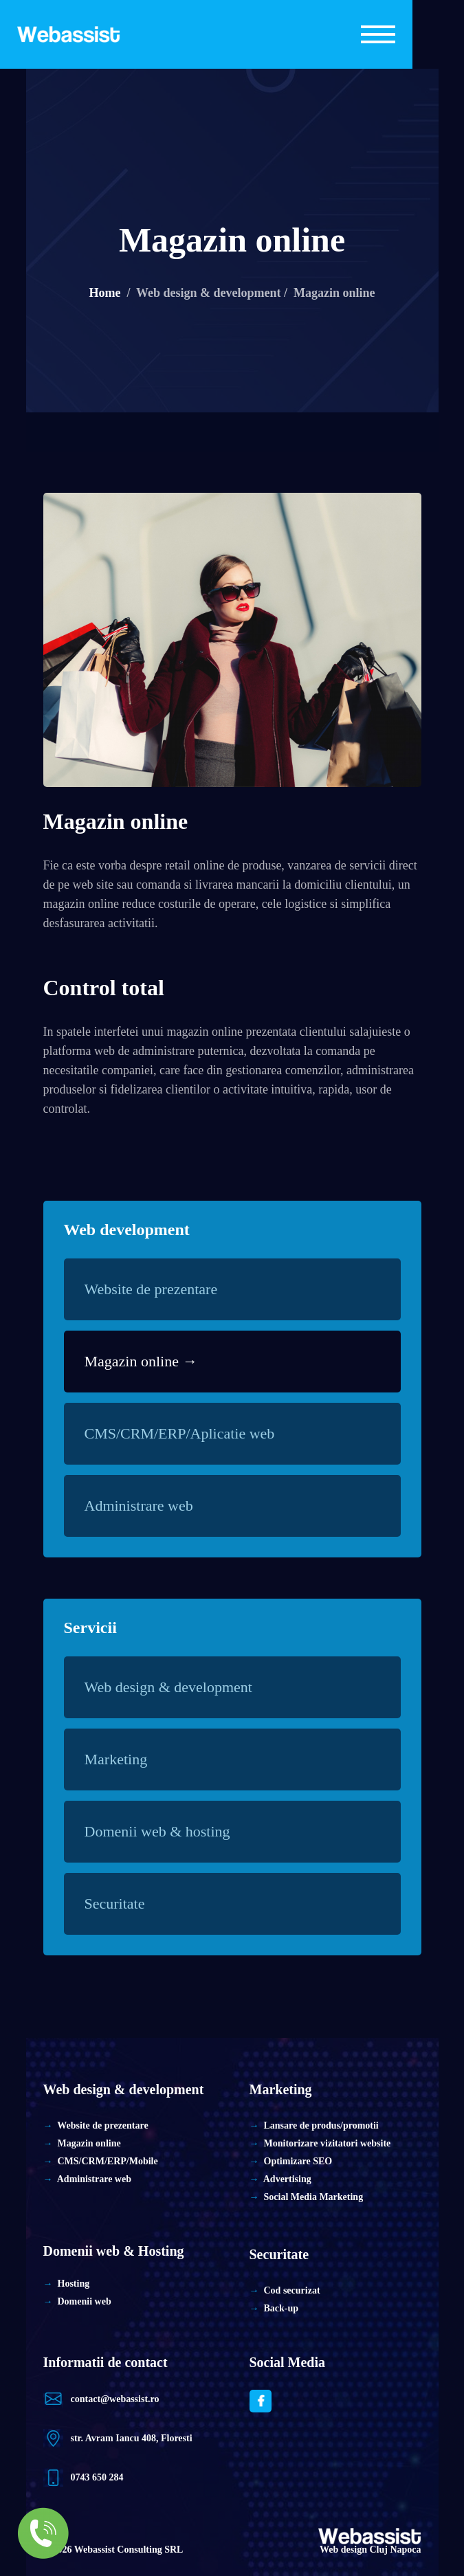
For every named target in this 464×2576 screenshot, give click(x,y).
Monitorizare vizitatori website (327, 2143)
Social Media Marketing (314, 2197)
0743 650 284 (97, 2477)
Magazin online (115, 821)
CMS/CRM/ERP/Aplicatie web (189, 1433)
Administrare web (148, 1505)
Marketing (125, 1759)
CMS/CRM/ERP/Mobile (108, 2161)
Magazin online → (141, 1361)
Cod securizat (292, 2290)
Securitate (124, 1903)
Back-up (281, 2308)
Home (104, 293)
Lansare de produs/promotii (321, 2125)
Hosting (74, 2283)
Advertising (287, 2179)
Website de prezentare (160, 1289)
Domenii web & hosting (167, 1831)
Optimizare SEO (298, 2161)
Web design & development (178, 1687)
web (82, 884)
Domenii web (84, 2301)
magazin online (81, 904)
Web (83, 2549)
